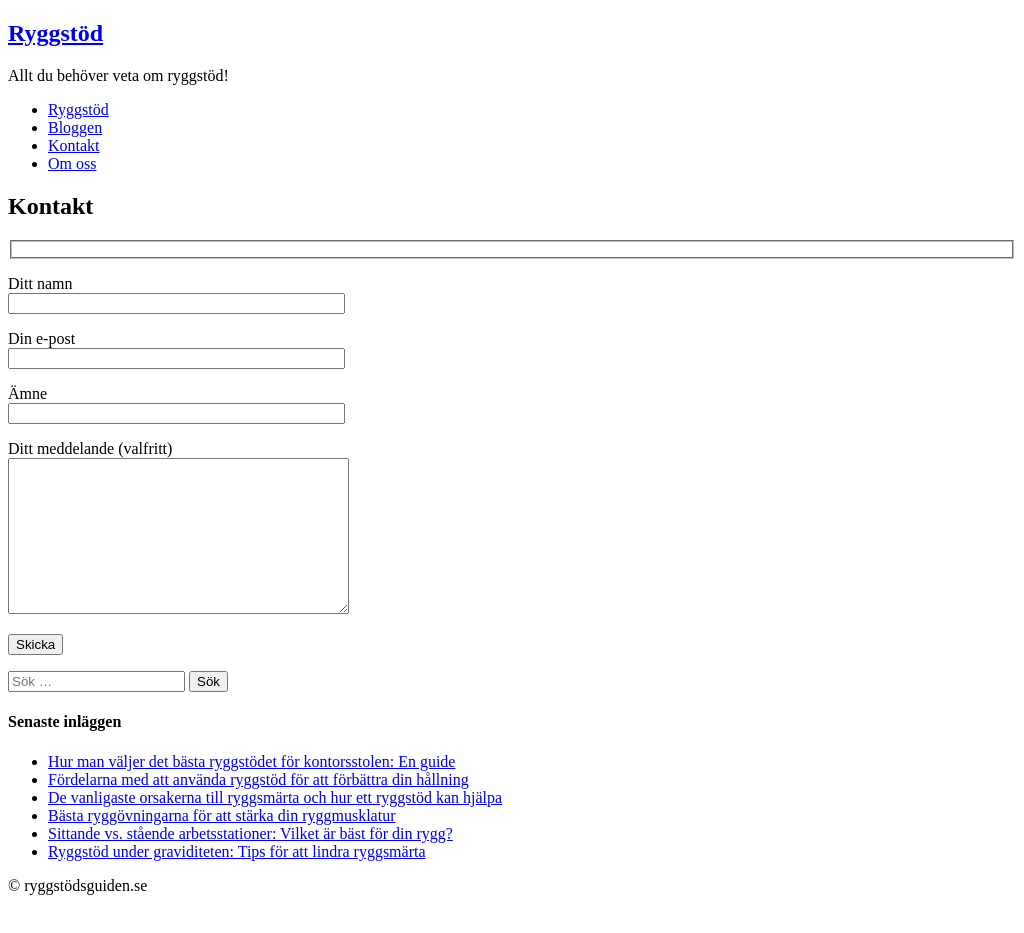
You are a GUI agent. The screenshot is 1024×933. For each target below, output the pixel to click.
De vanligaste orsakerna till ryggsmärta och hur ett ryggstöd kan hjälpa (275, 827)
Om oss (72, 163)
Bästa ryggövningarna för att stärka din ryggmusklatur (221, 845)
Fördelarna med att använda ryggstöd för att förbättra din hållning (258, 809)
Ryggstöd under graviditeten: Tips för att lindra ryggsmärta (237, 881)
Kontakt (74, 145)
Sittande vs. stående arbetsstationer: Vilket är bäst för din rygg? (250, 863)
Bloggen (75, 127)
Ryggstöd (55, 33)
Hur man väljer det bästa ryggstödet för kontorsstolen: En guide (251, 791)
